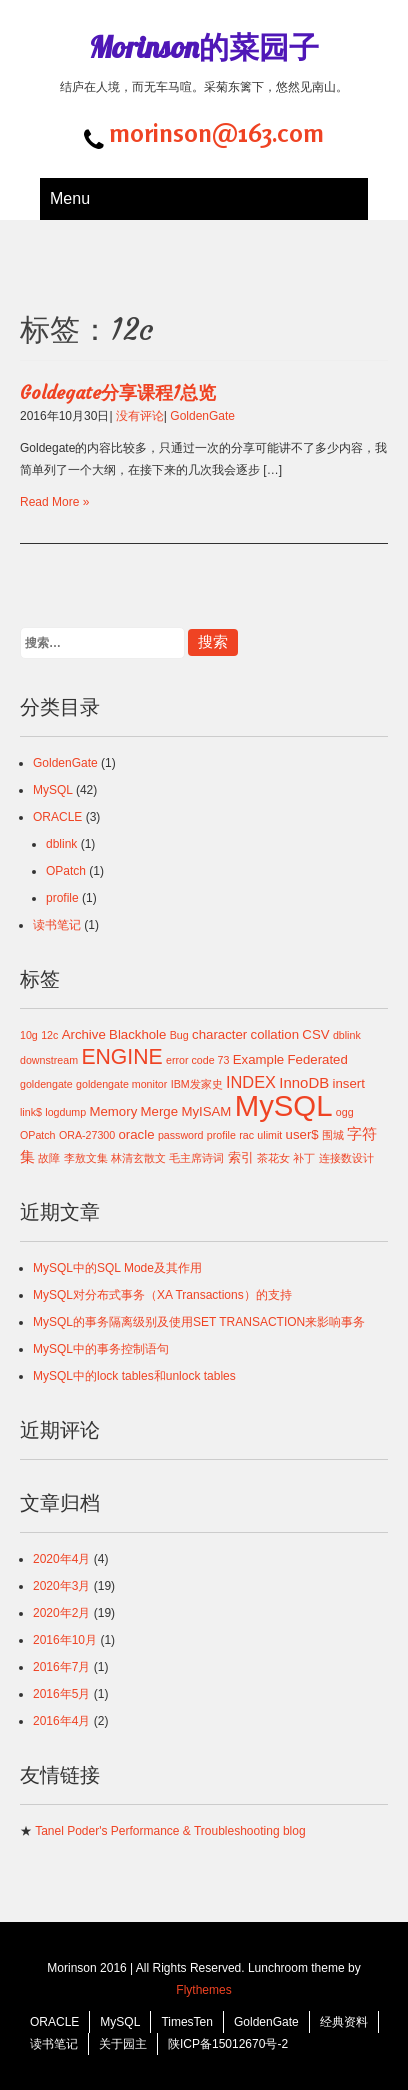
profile (62, 898)
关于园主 (123, 2044)
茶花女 (273, 1158)
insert (348, 1083)
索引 (241, 1157)
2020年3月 (61, 1586)
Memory (114, 1111)
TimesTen (187, 2022)
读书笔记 (57, 925)
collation (275, 1034)
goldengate (46, 1084)
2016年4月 (61, 1721)
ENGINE (121, 1056)
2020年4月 (61, 1559)
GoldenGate (202, 416)
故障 (49, 1158)
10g (29, 1035)
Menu (70, 198)
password (181, 1135)
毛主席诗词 (196, 1158)
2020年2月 (61, 1613)
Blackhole (137, 1034)
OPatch (66, 871)
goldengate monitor (121, 1084)
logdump (65, 1112)
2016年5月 (61, 1694)
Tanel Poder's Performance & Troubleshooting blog (170, 1831)
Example (258, 1059)
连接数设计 (346, 1158)
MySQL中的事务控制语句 (101, 1349)
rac (246, 1135)
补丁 (304, 1158)
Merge (159, 1111)
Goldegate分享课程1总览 (118, 392)
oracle (137, 1134)
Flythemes (203, 1990)
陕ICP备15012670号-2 (228, 2044)
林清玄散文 (138, 1158)
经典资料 (344, 2022)
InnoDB (304, 1082)
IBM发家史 (197, 1084)
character (219, 1034)
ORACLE (57, 817)
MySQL (53, 790)
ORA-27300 (87, 1135)
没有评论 (140, 416)
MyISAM (206, 1111)
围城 (333, 1135)
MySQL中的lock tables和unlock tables (134, 1376)
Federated (318, 1059)
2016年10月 (65, 1640)
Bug (179, 1035)
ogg (345, 1112)
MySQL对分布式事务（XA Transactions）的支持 (162, 1295)
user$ (302, 1134)
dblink (61, 844)
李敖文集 (86, 1158)
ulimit (269, 1135)
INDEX (251, 1082)
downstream (49, 1060)
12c (49, 1035)
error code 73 (197, 1060)
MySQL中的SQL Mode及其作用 (117, 1268)
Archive (84, 1034)
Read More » (54, 502)
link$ (31, 1112)
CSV (315, 1034)
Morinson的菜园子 (204, 47)
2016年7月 (61, 1667)
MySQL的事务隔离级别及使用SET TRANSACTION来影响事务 (199, 1322)
